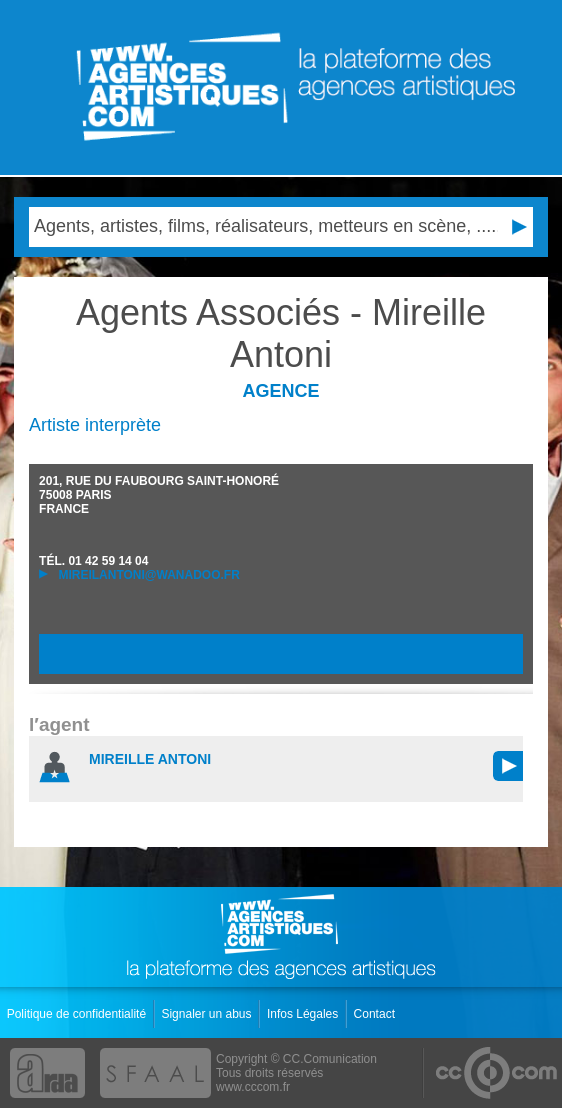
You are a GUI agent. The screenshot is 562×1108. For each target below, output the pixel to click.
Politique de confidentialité (78, 1014)
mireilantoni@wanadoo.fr (139, 575)
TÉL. (93, 561)
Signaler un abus (207, 1014)
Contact (376, 1014)
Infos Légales (304, 1014)
